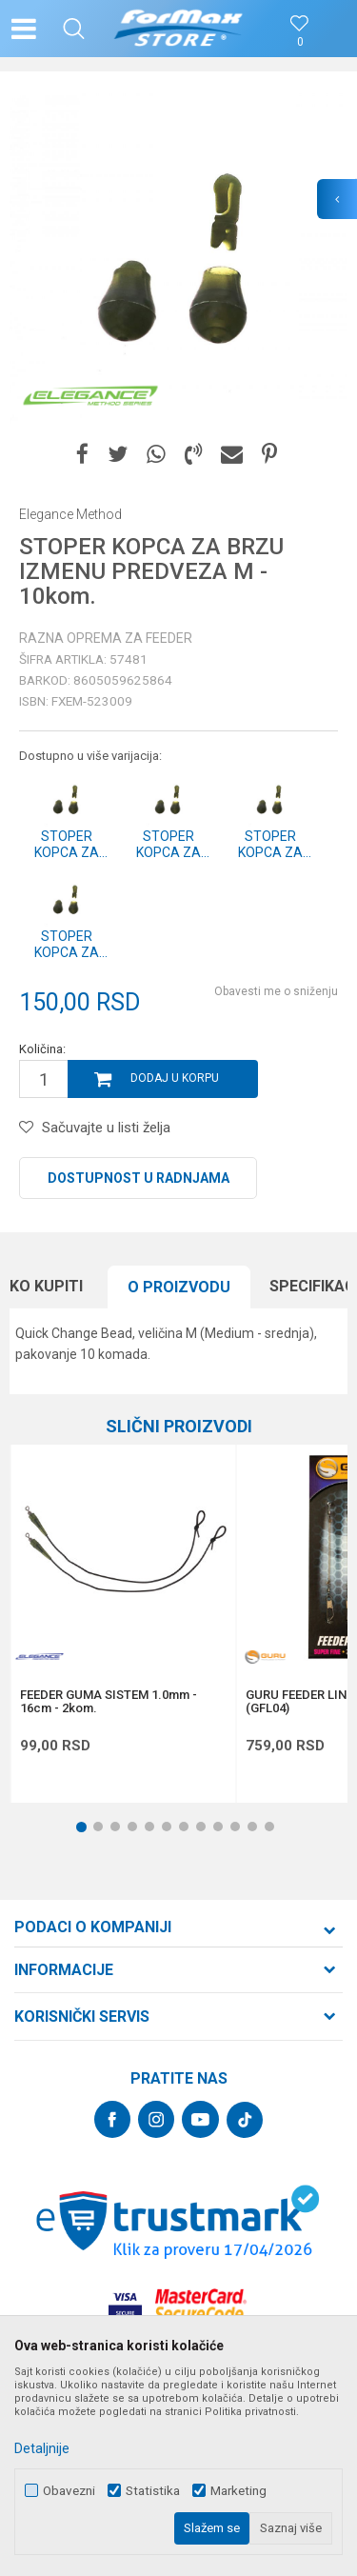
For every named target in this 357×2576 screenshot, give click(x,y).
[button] (73, 28)
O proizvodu (179, 1287)
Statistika (153, 2491)
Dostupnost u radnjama (138, 1178)
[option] (178, 259)
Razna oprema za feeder (105, 638)
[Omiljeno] (299, 42)
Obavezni (69, 2491)
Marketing (238, 2491)
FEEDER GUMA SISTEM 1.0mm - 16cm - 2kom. (108, 1701)
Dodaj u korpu (174, 1078)
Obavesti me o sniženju (276, 991)
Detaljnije (41, 2448)
